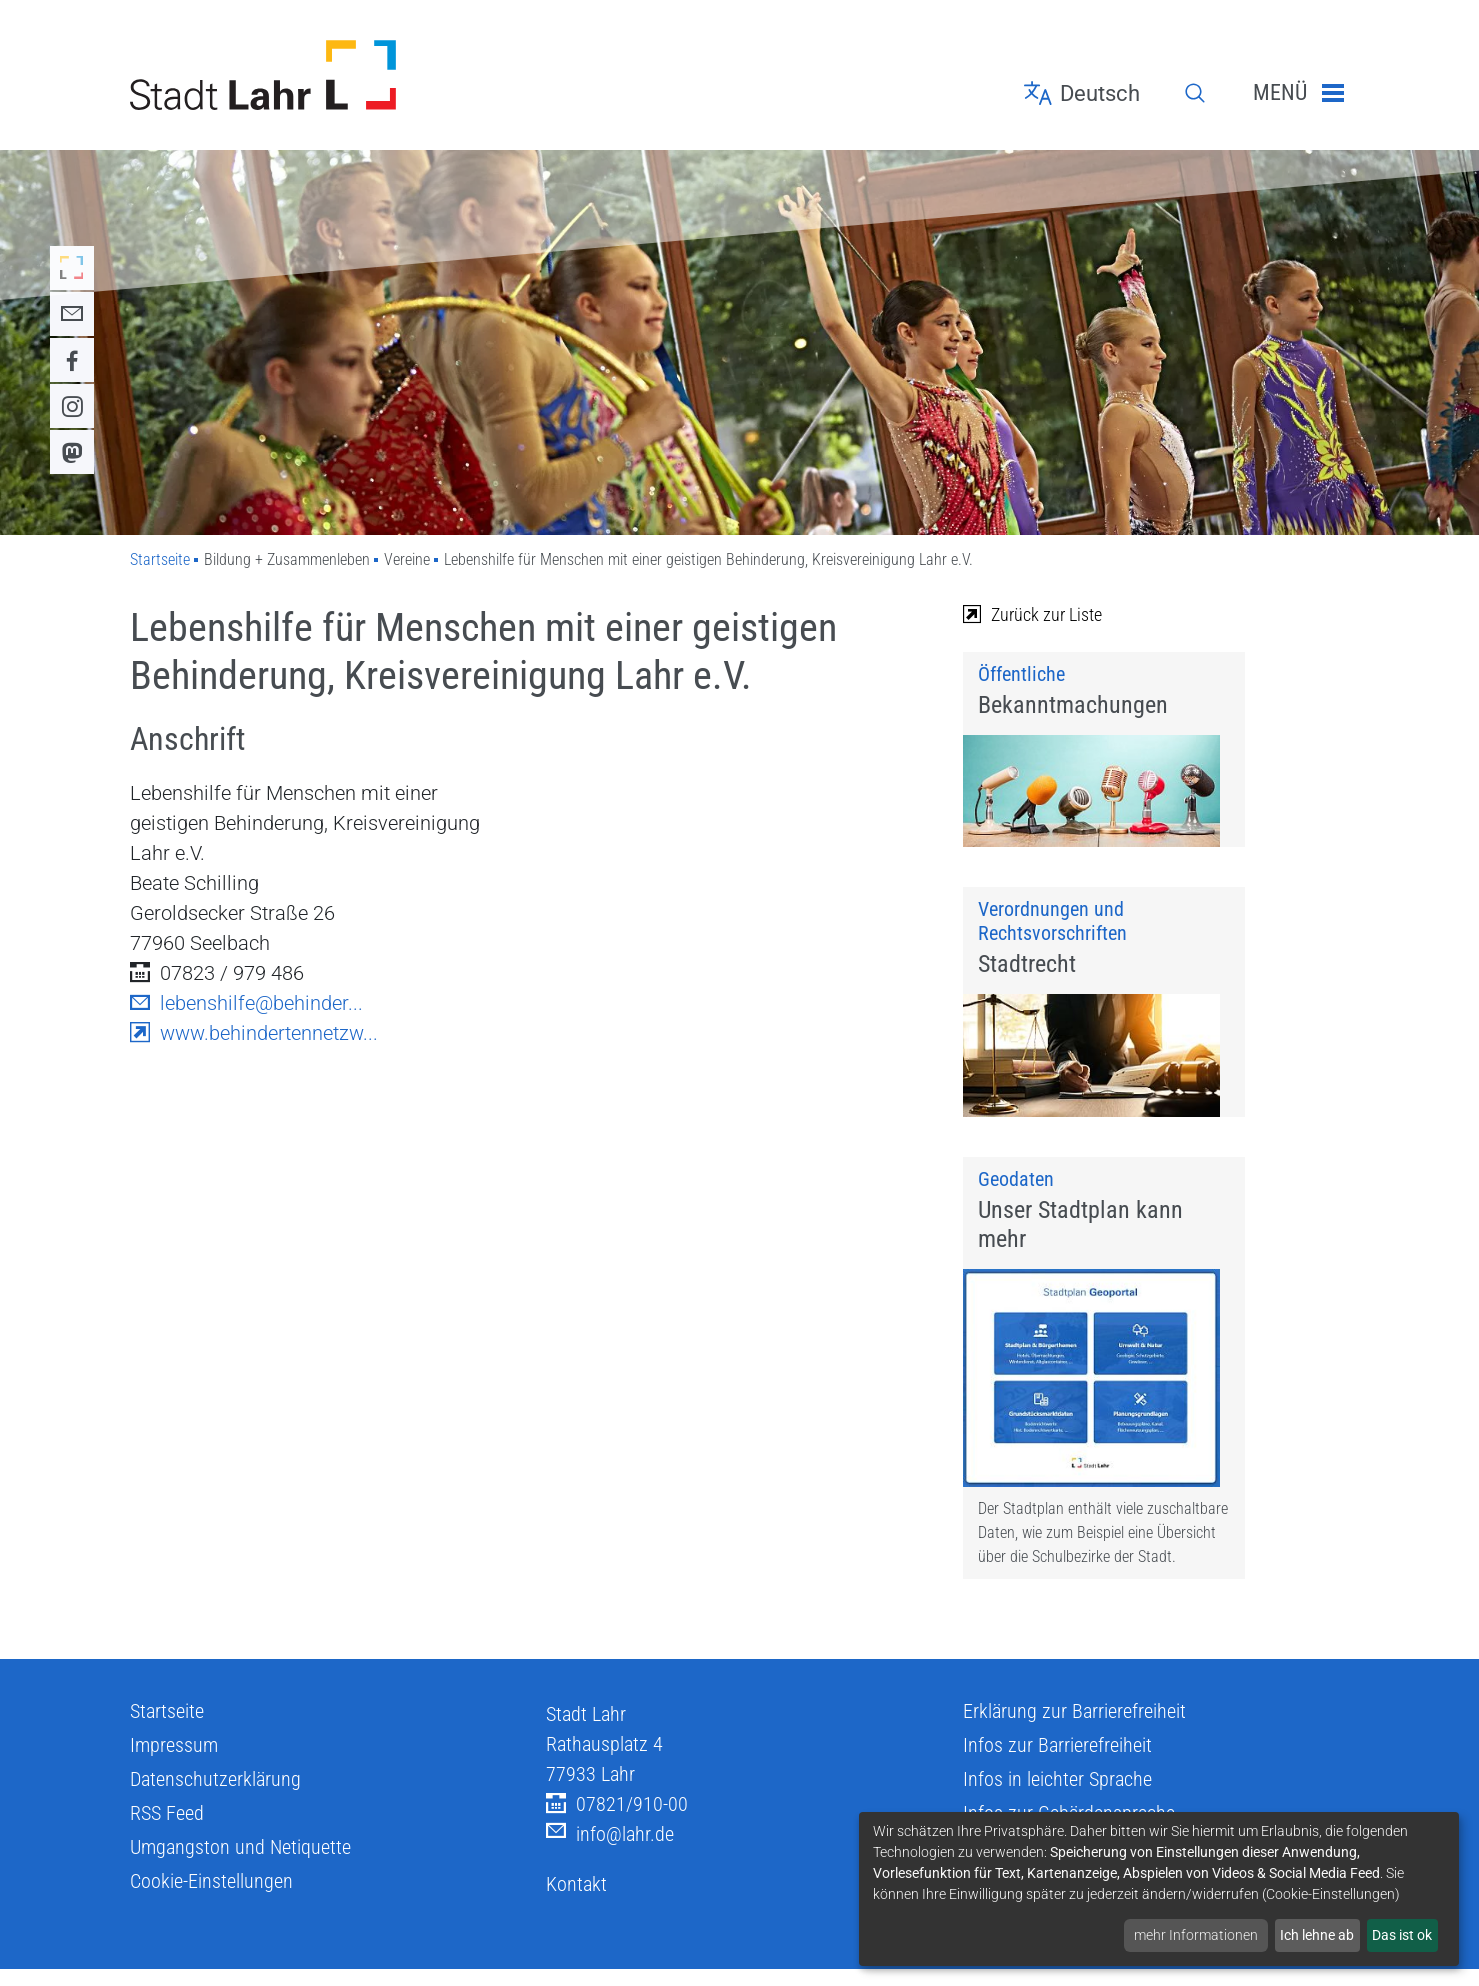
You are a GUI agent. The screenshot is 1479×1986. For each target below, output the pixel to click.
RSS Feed (167, 1834)
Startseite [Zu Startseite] (160, 559)
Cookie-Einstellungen (211, 1902)
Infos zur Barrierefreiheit (1057, 1766)
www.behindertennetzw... (254, 1033)
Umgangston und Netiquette (240, 1868)
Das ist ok (1402, 1935)
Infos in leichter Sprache (1057, 1800)
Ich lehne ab (1317, 1935)
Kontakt (576, 1905)
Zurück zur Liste (1032, 614)
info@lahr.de (610, 1855)
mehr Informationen (1196, 1935)
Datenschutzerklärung (215, 1800)
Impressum (174, 1766)
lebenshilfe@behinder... (246, 1003)
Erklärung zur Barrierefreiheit (1074, 1732)
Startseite (167, 1732)
